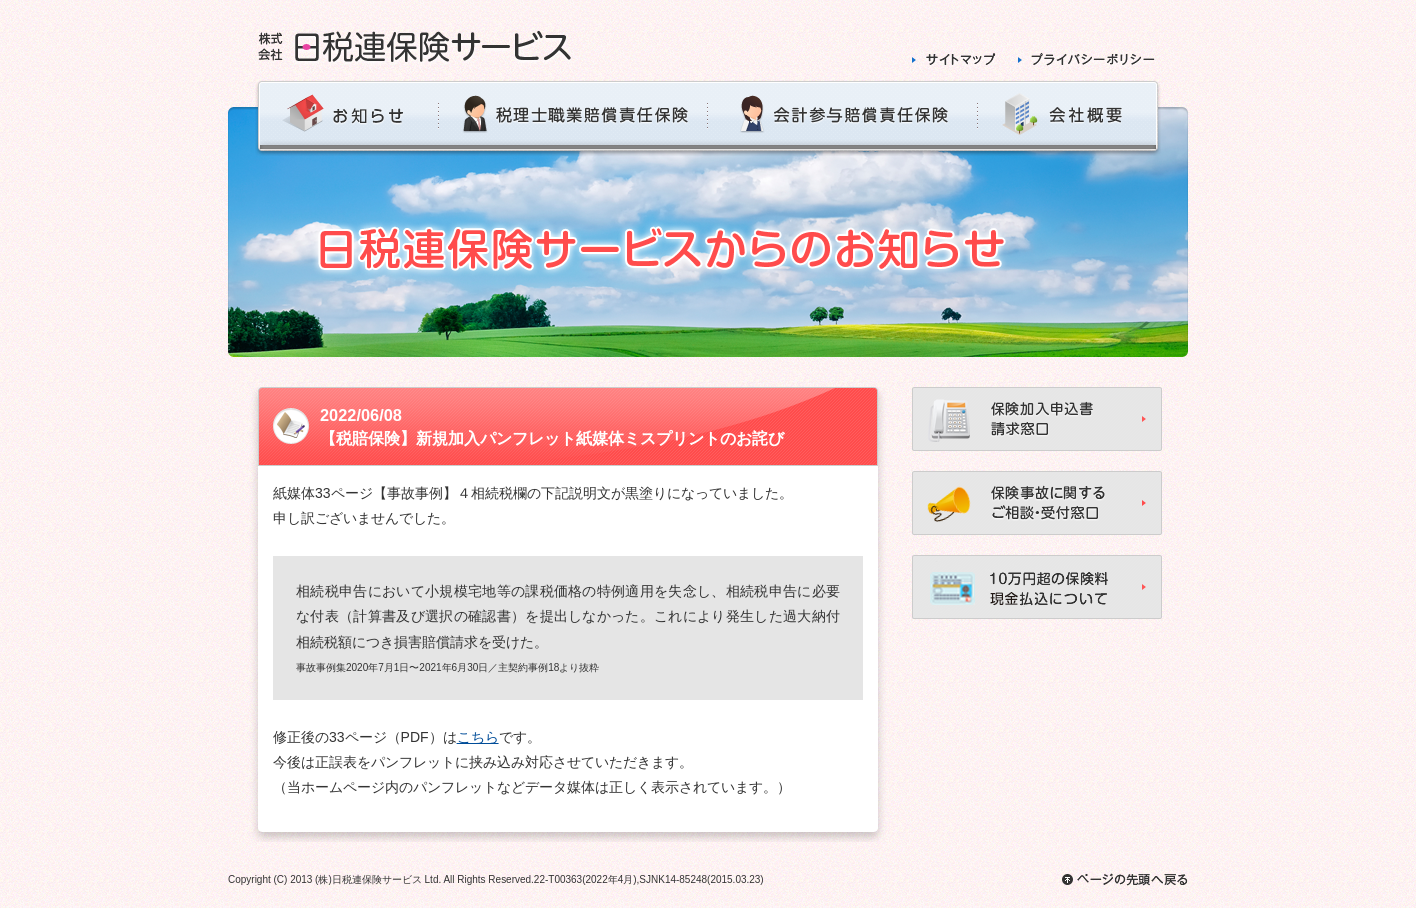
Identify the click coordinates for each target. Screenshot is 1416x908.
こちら (478, 737)
